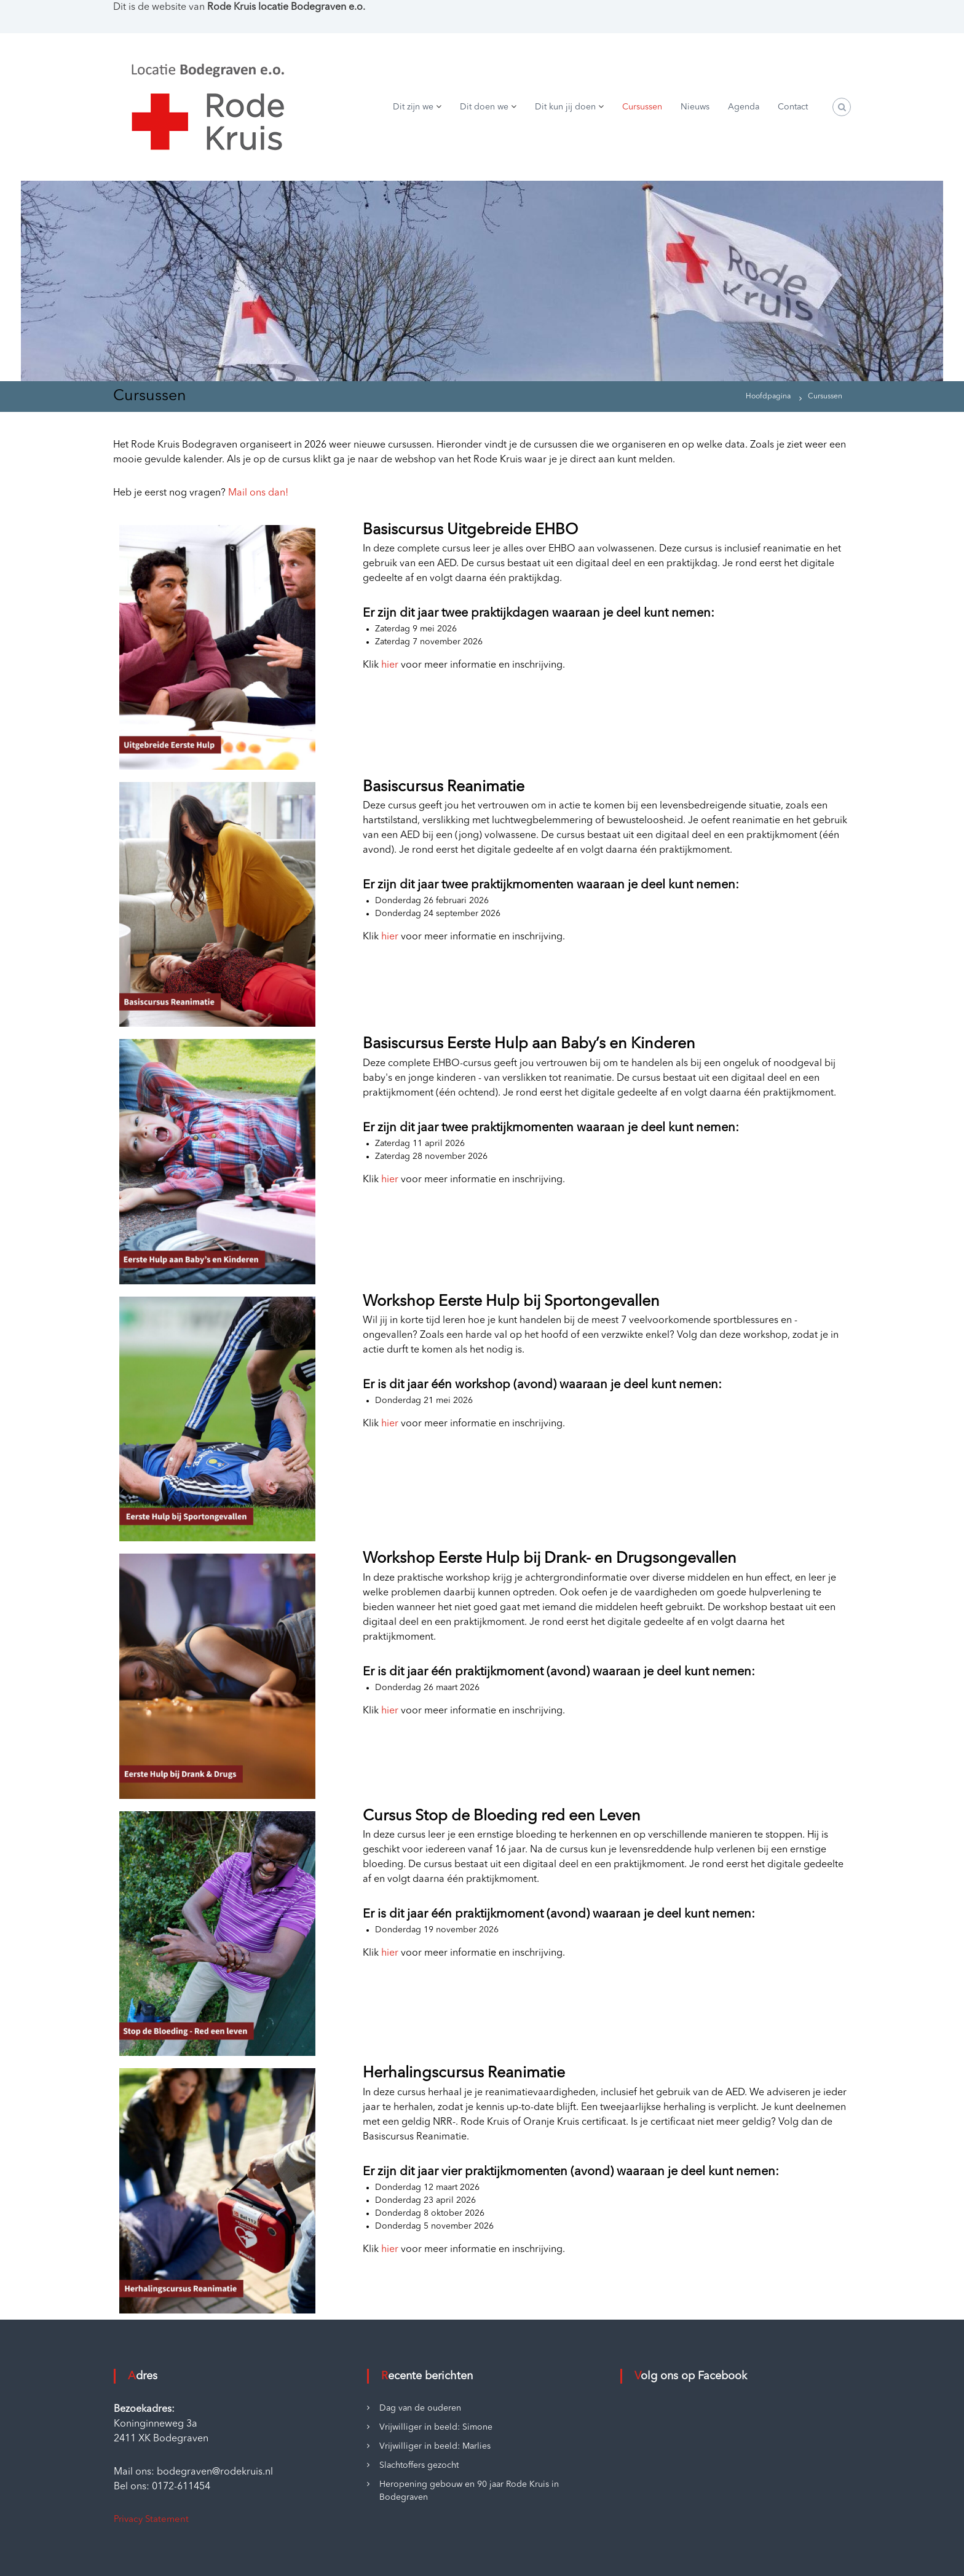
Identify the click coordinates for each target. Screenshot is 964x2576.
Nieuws (695, 107)
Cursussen (642, 107)
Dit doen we (484, 107)
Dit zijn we (413, 107)
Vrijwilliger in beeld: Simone (435, 2427)
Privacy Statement (151, 2519)
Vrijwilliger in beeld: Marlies (435, 2446)
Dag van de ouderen (420, 2408)
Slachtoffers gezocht (419, 2465)
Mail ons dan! (258, 493)
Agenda (743, 107)
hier (389, 665)
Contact (793, 107)
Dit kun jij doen (565, 107)
